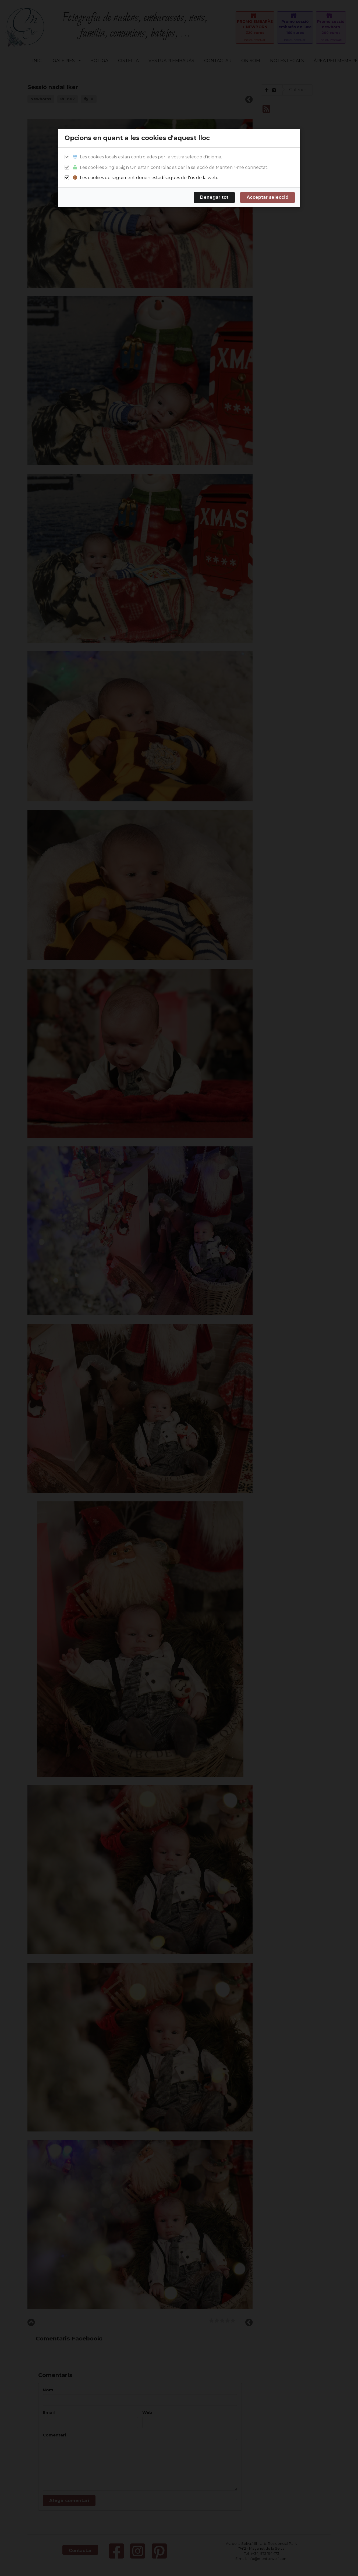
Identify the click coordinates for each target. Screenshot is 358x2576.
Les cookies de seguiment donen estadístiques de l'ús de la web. (145, 177)
